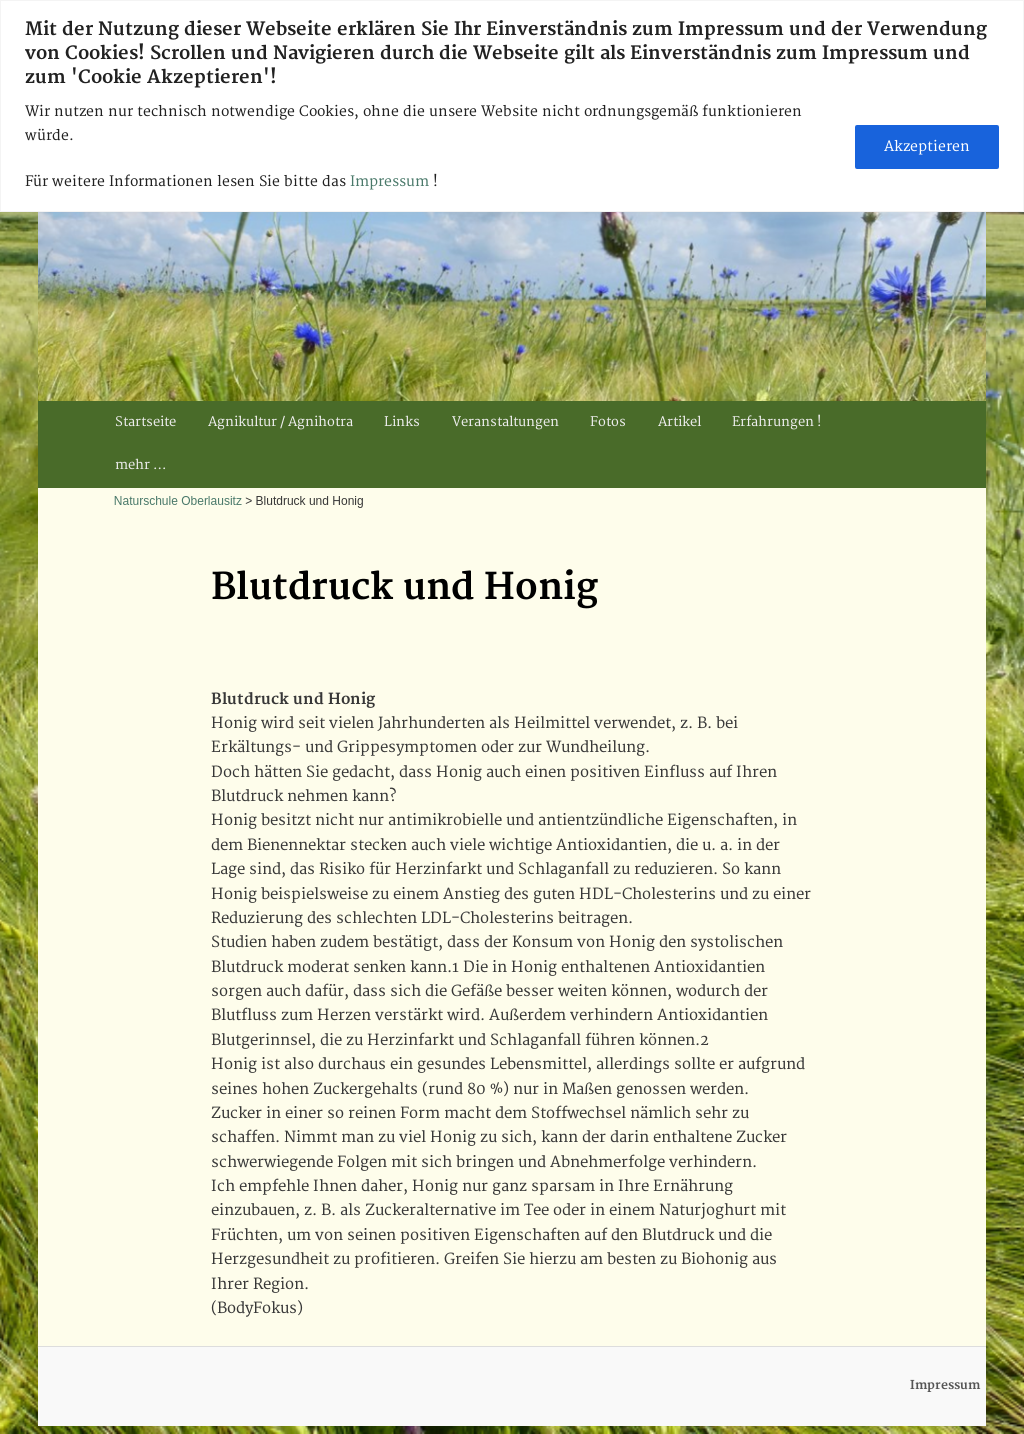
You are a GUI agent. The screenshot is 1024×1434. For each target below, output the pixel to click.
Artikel (679, 422)
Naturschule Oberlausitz (178, 501)
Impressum (391, 181)
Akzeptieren (927, 146)
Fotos (608, 422)
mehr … (140, 465)
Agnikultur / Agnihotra (280, 422)
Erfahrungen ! (776, 422)
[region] (512, 106)
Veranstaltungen (505, 422)
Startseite (145, 422)
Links (402, 422)
